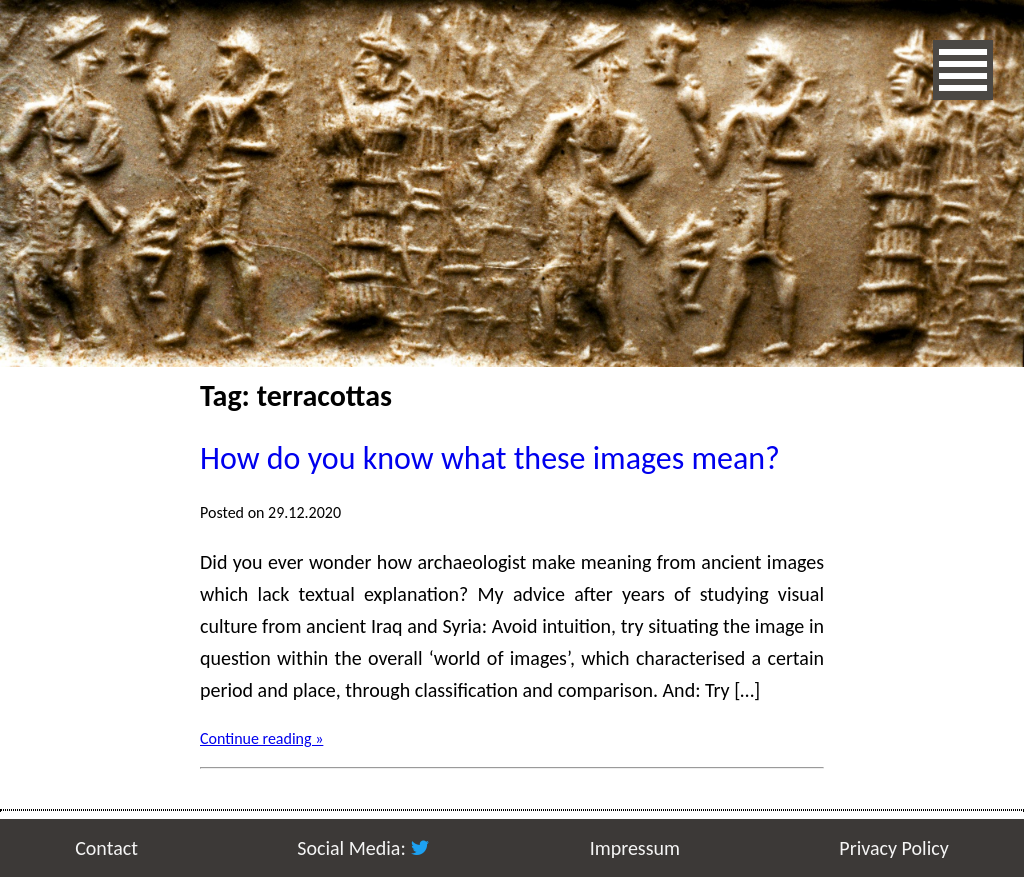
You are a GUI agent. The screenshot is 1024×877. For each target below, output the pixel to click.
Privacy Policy (893, 848)
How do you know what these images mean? (490, 458)
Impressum (635, 848)
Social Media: (363, 848)
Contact (106, 848)
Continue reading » (261, 738)
